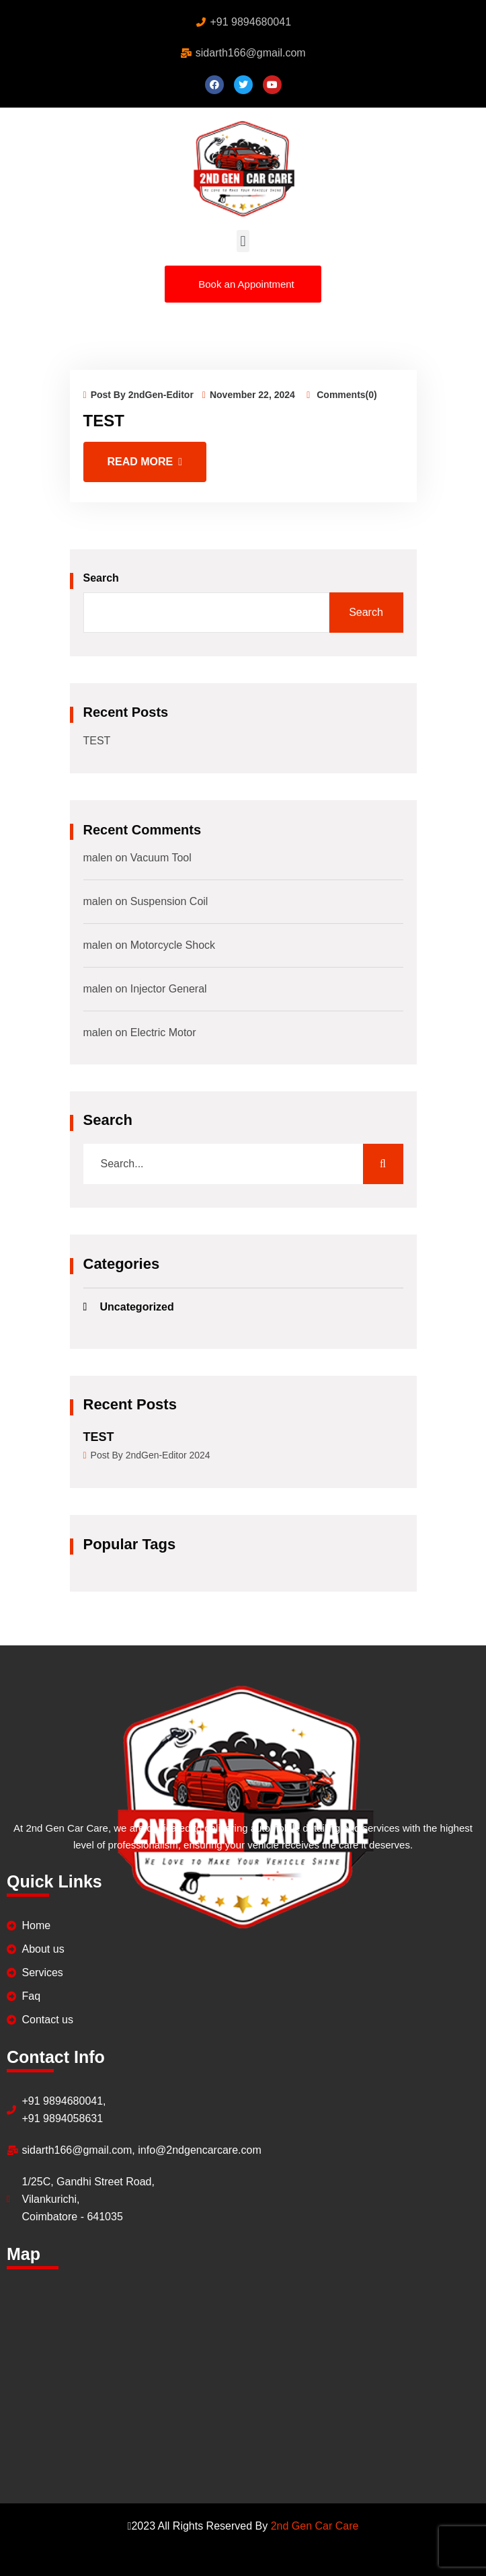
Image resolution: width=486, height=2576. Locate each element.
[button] (243, 241)
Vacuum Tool (161, 857)
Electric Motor (163, 1032)
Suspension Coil (169, 901)
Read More (145, 461)
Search (101, 578)
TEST (103, 421)
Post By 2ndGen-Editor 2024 (146, 1454)
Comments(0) (341, 394)
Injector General (168, 988)
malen (98, 857)
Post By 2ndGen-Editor (138, 394)
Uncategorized (137, 1307)
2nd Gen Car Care (315, 2526)
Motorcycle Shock (172, 945)
